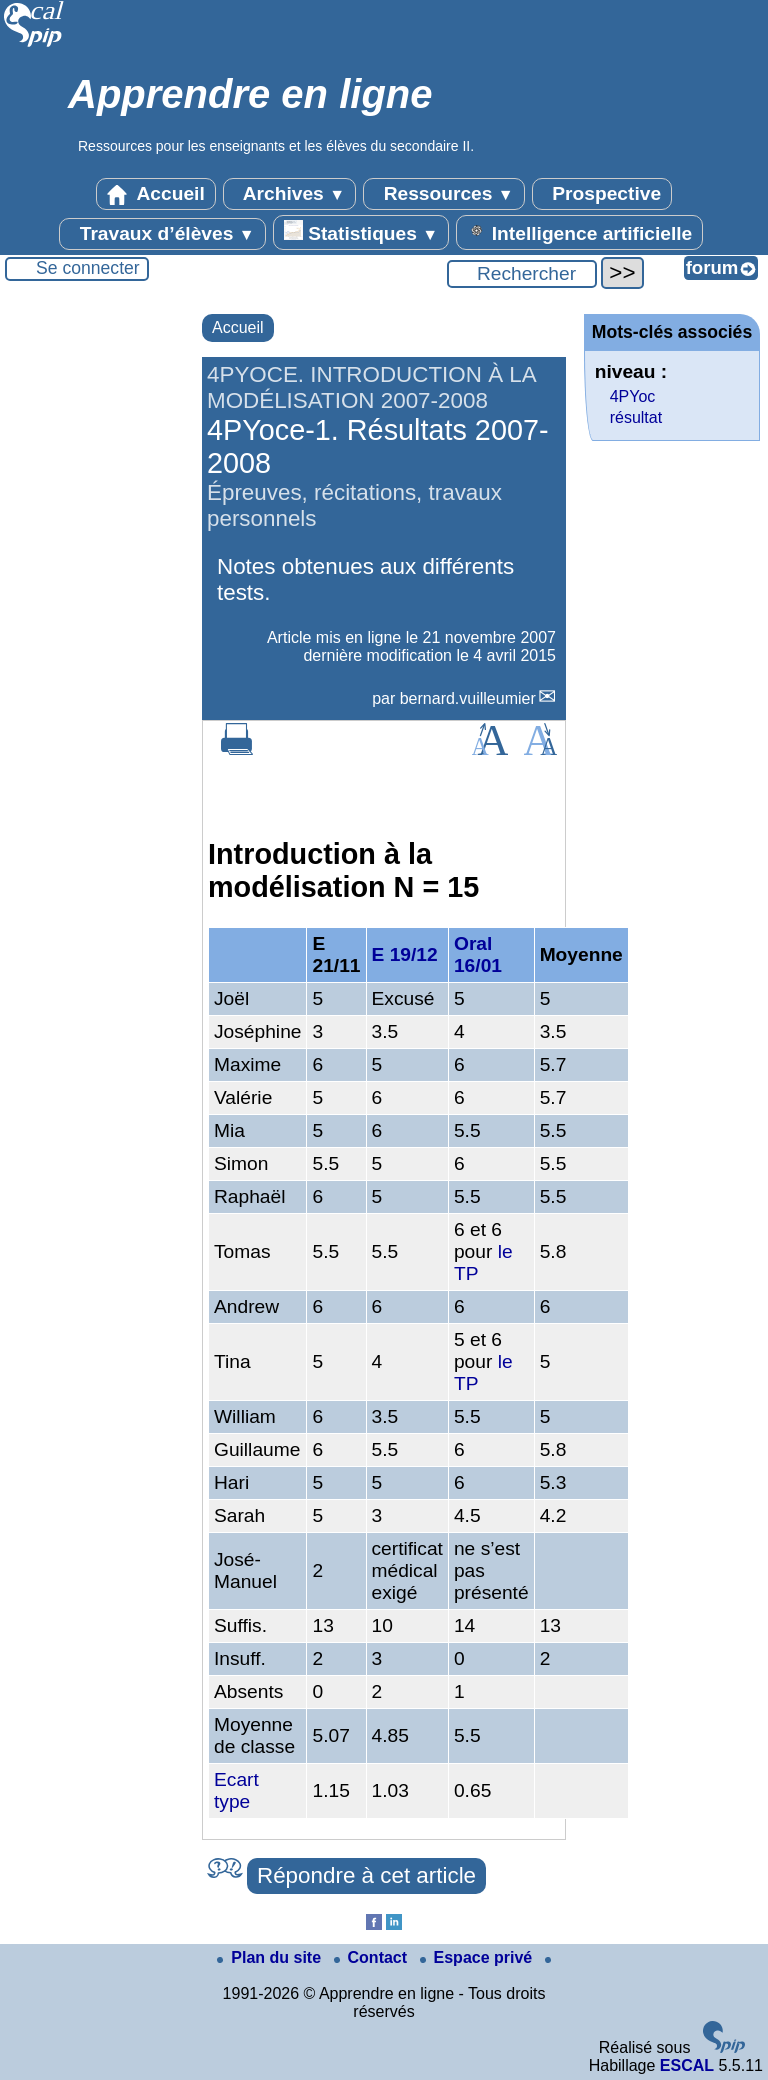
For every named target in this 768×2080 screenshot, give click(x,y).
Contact (373, 1957)
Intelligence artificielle (579, 232)
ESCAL (687, 2065)
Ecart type (236, 1790)
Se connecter (88, 268)
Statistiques (361, 232)
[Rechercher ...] (522, 274)
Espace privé (478, 1957)
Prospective (602, 194)
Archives (289, 194)
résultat (636, 417)
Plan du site (271, 1957)
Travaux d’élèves (162, 234)
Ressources (443, 194)
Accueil (156, 194)
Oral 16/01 (478, 954)
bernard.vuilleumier (468, 698)
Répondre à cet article (366, 1875)
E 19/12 (405, 954)
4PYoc (633, 396)
